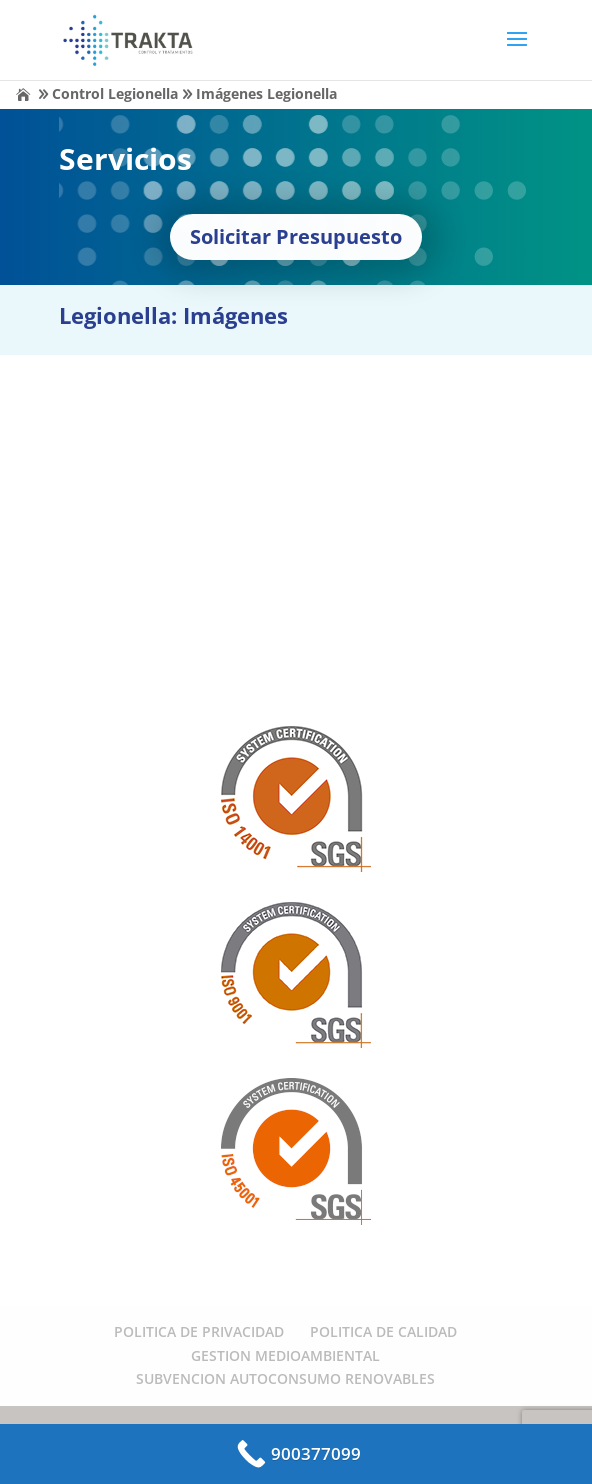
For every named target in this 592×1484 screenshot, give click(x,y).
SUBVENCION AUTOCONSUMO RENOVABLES (285, 1378)
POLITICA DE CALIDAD (383, 1331)
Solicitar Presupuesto (296, 236)
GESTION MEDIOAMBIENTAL (285, 1355)
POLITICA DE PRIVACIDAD (199, 1331)
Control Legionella (115, 93)
